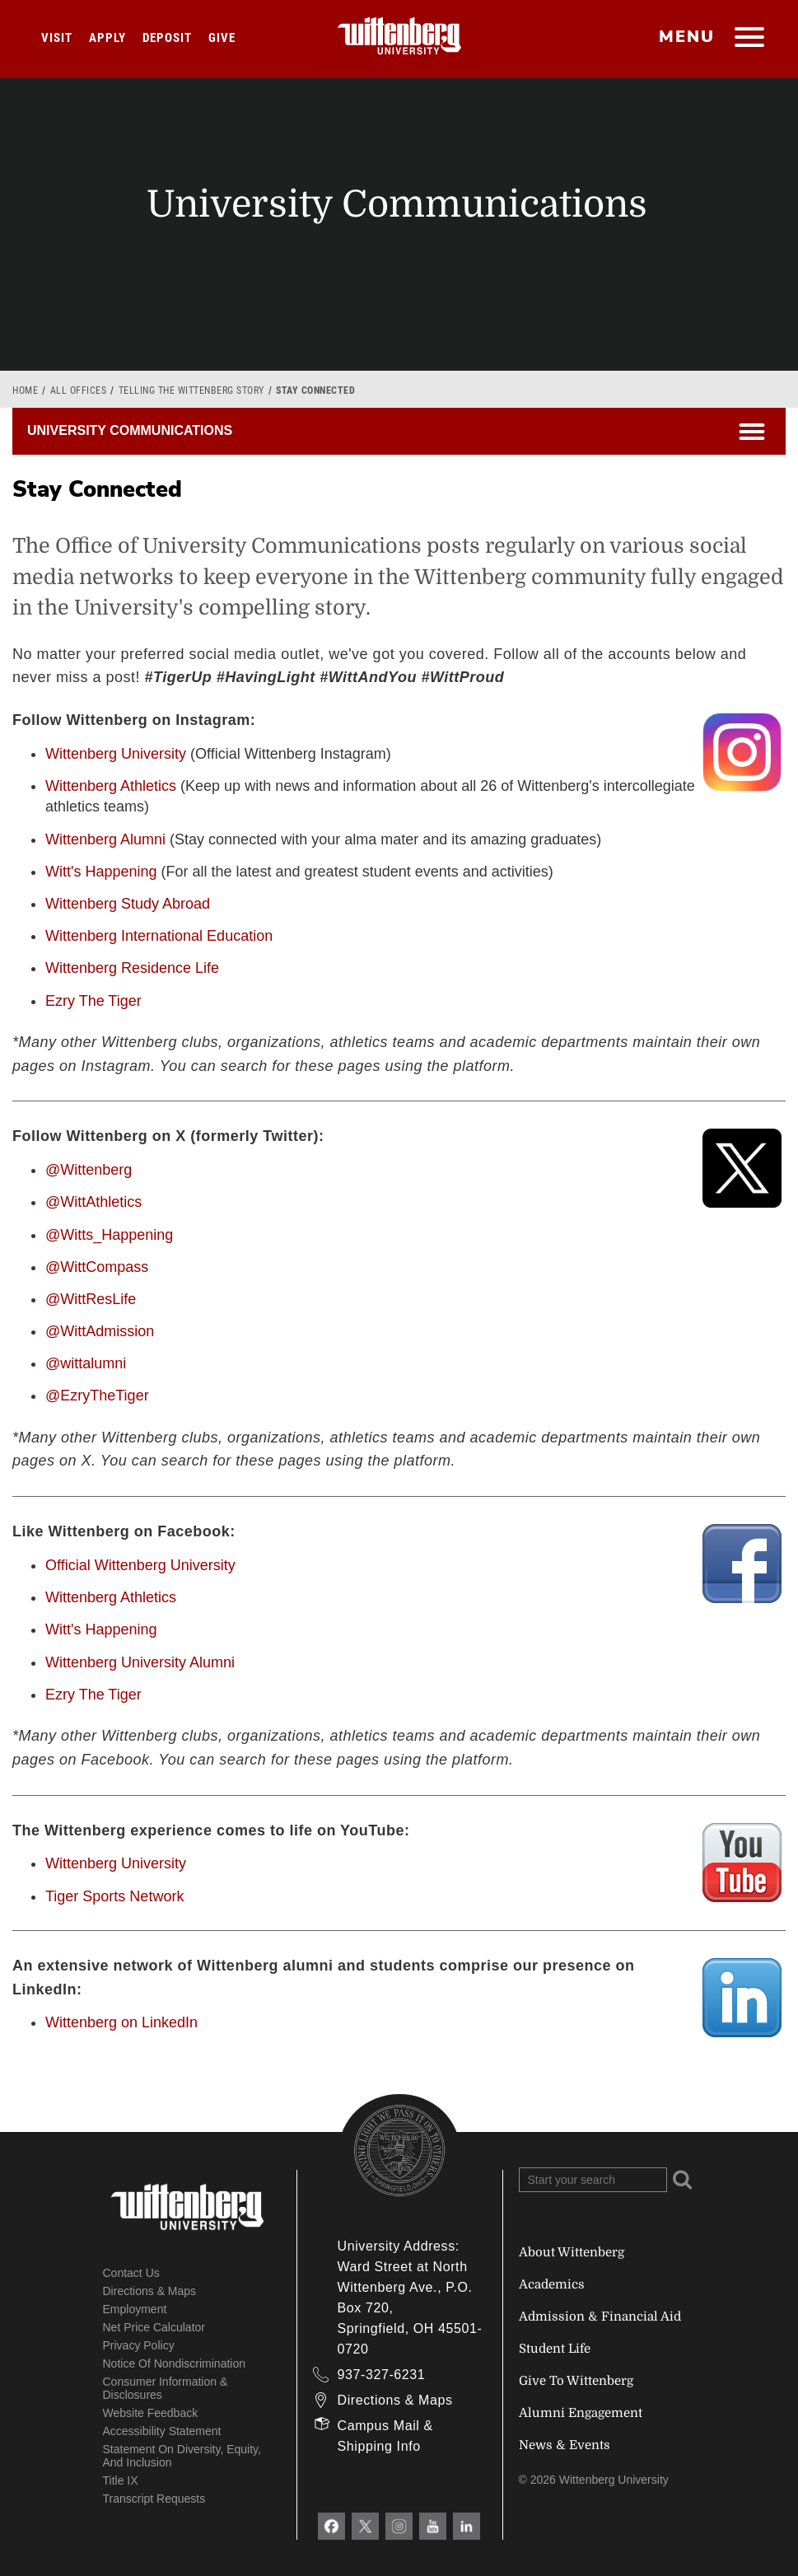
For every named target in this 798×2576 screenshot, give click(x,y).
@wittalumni (85, 1363)
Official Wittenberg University (140, 1565)
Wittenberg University (115, 754)
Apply (107, 37)
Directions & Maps (150, 2291)
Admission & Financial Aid (600, 2316)
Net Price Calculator (154, 2327)
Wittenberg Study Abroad (127, 903)
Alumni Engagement (580, 2412)
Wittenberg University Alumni (140, 1662)
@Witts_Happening (109, 1235)
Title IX (120, 2480)
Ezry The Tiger (93, 1001)
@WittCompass (96, 1267)
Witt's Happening (101, 871)
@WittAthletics (93, 1202)
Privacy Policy (139, 2345)
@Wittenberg (88, 1170)
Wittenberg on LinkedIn (121, 2022)
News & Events (564, 2445)
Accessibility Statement (162, 2431)
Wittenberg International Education (159, 936)
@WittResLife (90, 1299)
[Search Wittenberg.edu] (593, 2179)
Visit (56, 37)
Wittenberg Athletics (110, 786)
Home (25, 390)
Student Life (554, 2348)
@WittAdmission (99, 1331)
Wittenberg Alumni (105, 839)
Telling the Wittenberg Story (191, 390)
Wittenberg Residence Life (132, 968)
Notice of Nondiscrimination (174, 2363)
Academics (552, 2284)
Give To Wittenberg (576, 2380)
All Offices (78, 390)
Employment (135, 2309)
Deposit (167, 37)
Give (222, 37)
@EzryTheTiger (97, 1395)
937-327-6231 (382, 2375)
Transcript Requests (154, 2498)
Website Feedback (150, 2412)
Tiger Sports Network (114, 1896)
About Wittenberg (571, 2252)
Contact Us (131, 2272)
